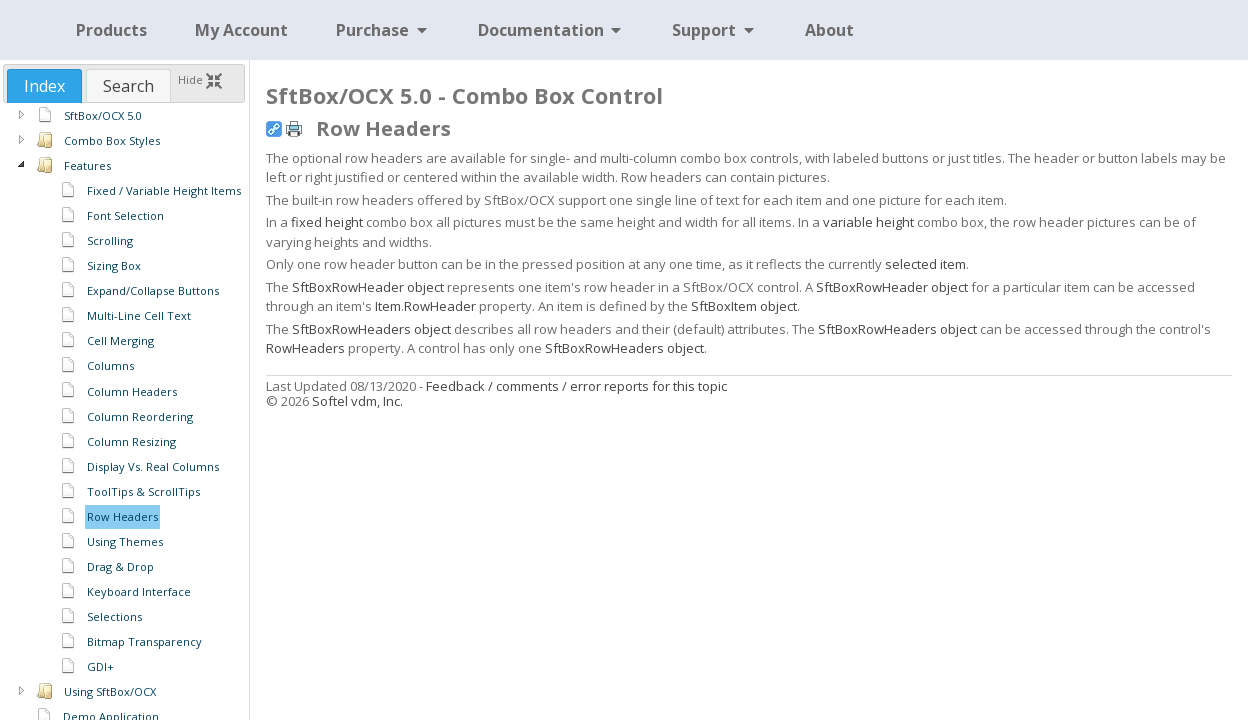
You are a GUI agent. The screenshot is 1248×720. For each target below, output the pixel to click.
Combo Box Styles (112, 140)
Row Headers (122, 516)
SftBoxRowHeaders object (371, 329)
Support (714, 30)
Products (111, 30)
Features (87, 165)
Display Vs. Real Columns (153, 466)
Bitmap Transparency (144, 641)
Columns (110, 365)
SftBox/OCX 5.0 (103, 115)
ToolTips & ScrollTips (143, 491)
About (829, 30)
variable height (868, 222)
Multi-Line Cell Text (139, 315)
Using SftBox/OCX (110, 691)
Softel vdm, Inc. (357, 401)
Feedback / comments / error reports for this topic (576, 386)
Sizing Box (114, 265)
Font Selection (125, 215)
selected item (925, 264)
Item (388, 306)
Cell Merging (120, 340)
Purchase (383, 30)
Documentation (551, 30)
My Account (241, 30)
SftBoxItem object (744, 306)
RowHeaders (305, 348)
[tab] (44, 86)
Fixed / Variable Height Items (164, 190)
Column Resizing (131, 441)
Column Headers (132, 391)
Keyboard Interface (139, 591)
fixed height (327, 222)
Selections (114, 616)
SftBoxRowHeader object (368, 287)
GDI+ (100, 666)
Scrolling (110, 240)
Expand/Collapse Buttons (153, 290)
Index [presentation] (44, 86)
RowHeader (440, 306)
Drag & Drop (120, 566)
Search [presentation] (128, 86)
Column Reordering (140, 416)
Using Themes (125, 541)
